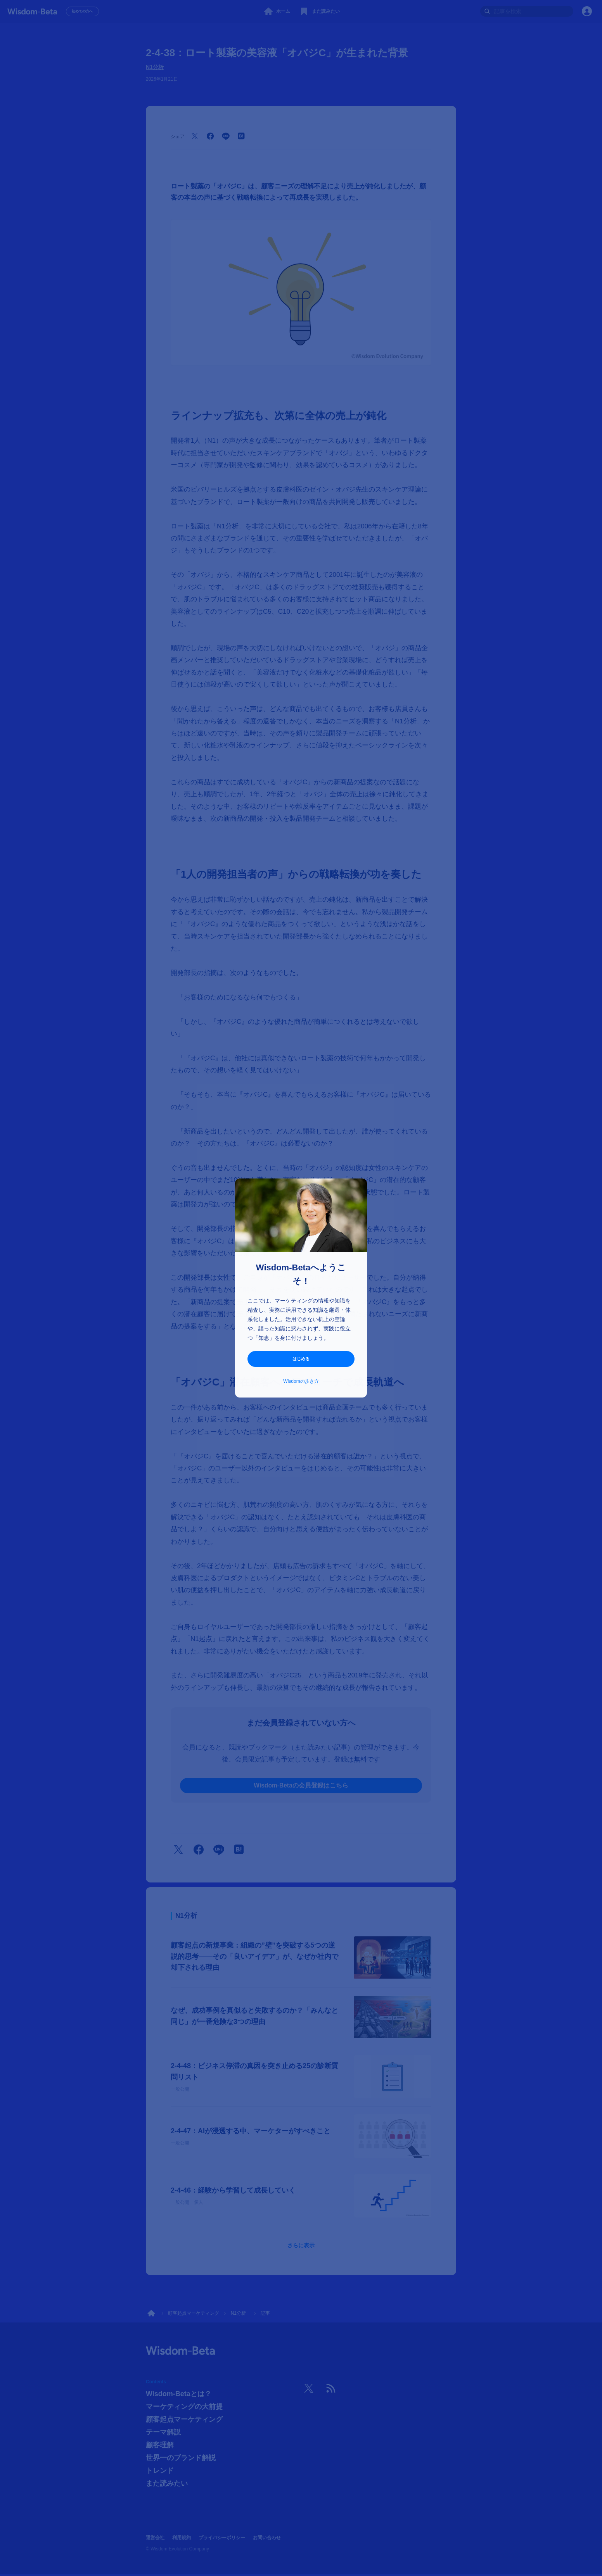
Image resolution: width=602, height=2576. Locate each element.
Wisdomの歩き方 (300, 1382)
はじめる (301, 1359)
